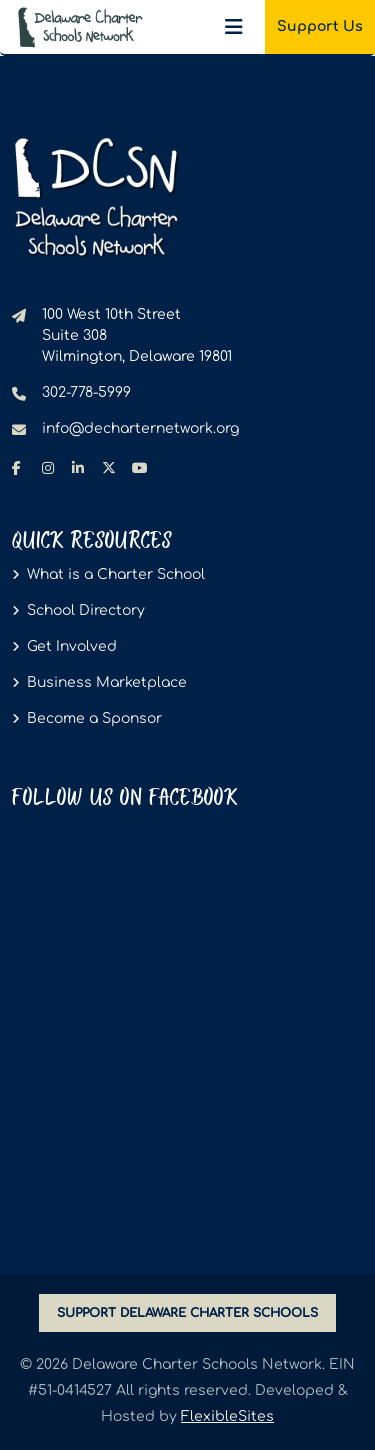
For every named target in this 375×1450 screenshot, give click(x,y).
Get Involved (72, 646)
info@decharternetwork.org (140, 428)
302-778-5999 (86, 392)
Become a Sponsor (94, 718)
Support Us (320, 26)
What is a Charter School (116, 574)
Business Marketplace (107, 682)
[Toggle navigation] (234, 27)
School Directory (86, 610)
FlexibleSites (227, 1416)
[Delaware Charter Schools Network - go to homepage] (96, 196)
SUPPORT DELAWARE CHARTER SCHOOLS (187, 1313)
